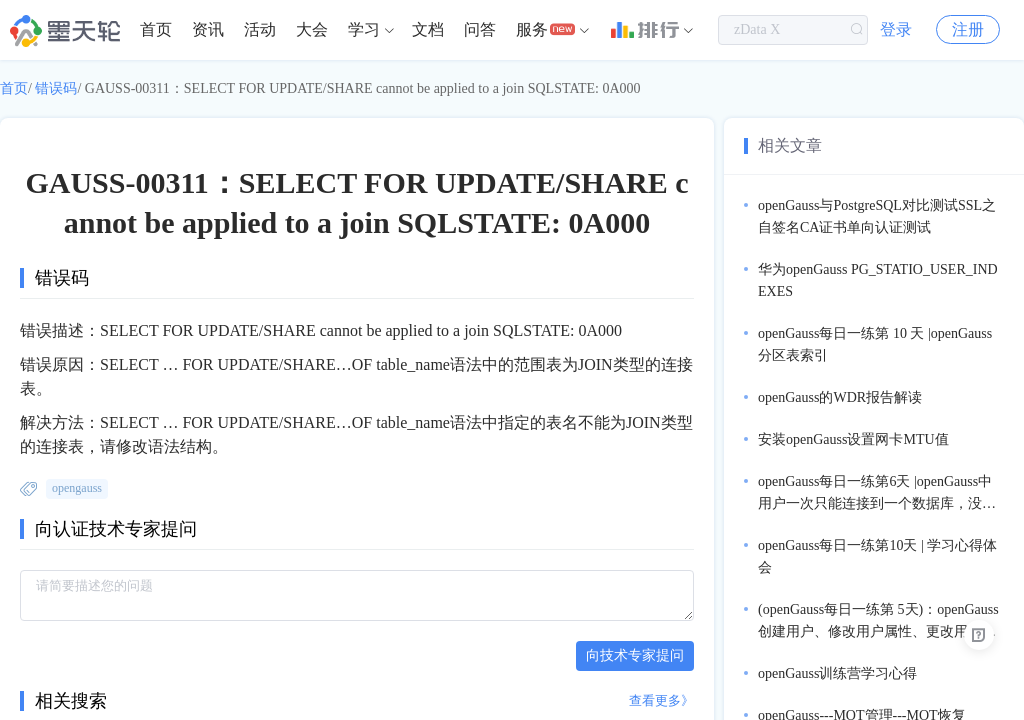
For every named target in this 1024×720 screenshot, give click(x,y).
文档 (428, 29)
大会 (312, 29)
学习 (364, 29)
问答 (480, 29)
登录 (896, 29)
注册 (968, 29)
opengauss (77, 488)
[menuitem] (156, 30)
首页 (156, 29)
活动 (260, 29)
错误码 (56, 88)
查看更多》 (661, 700)
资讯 (208, 29)
